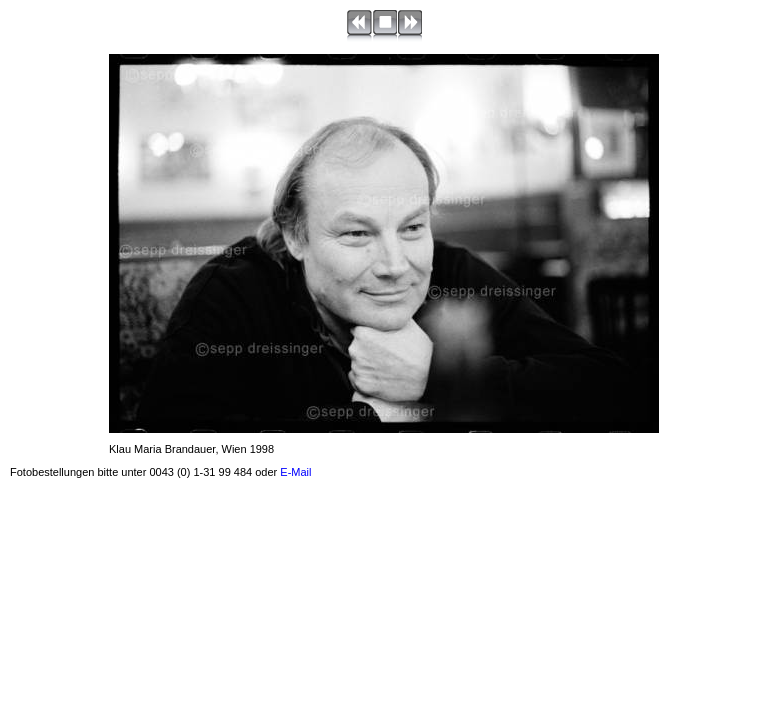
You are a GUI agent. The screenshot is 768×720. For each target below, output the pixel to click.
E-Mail (295, 472)
